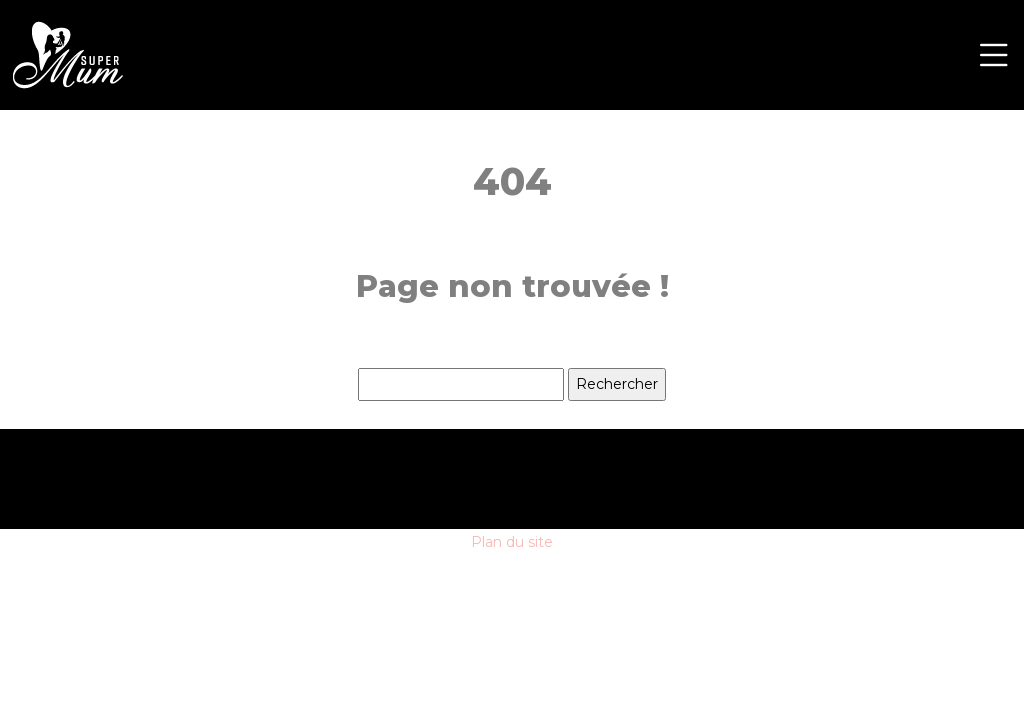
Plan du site (512, 542)
